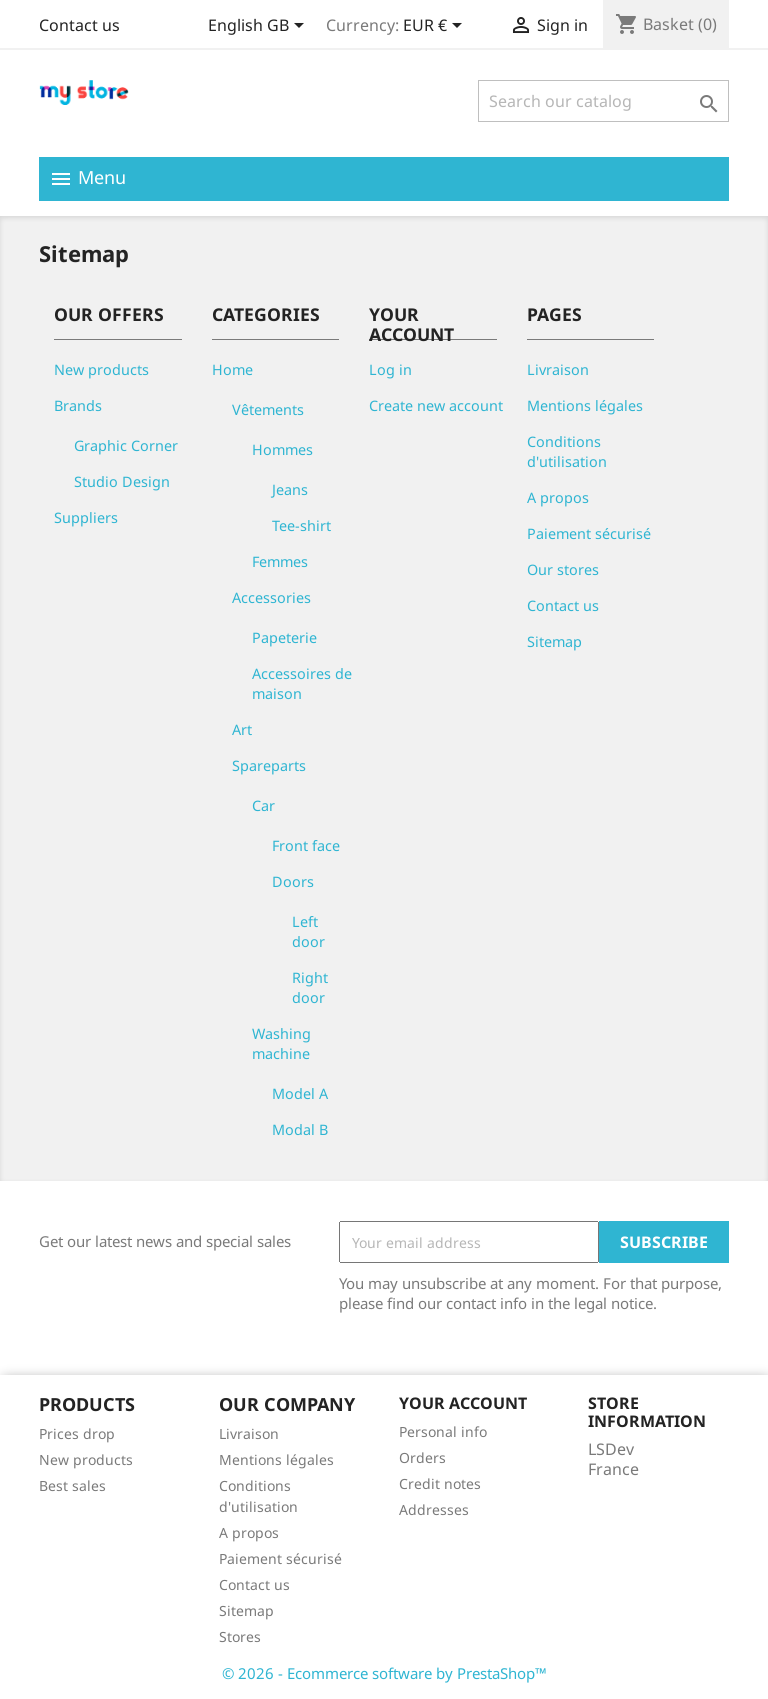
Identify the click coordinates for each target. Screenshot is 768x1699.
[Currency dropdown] (436, 27)
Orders (422, 1457)
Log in (390, 369)
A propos (558, 497)
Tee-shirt (301, 525)
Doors (293, 881)
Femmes (280, 561)
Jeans (290, 489)
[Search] (603, 101)
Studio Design (122, 481)
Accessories (271, 597)
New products (101, 369)
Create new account (436, 405)
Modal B (300, 1129)
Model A (300, 1093)
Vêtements (268, 409)
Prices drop (77, 1433)
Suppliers (86, 517)
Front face (306, 845)
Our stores (563, 569)
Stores (240, 1636)
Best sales (72, 1485)
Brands (78, 405)
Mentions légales (585, 405)
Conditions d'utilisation (567, 451)
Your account (463, 1403)
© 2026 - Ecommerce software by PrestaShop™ (384, 1673)
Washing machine (281, 1043)
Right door (310, 987)
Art (242, 729)
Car (263, 805)
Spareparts (269, 765)
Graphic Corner (126, 445)
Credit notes (440, 1483)
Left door (308, 931)
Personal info (443, 1431)
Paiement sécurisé (589, 533)
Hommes (282, 449)
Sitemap (554, 641)
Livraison (558, 369)
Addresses (434, 1509)
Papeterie (284, 637)
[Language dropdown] (259, 27)
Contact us (79, 25)
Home (232, 369)
